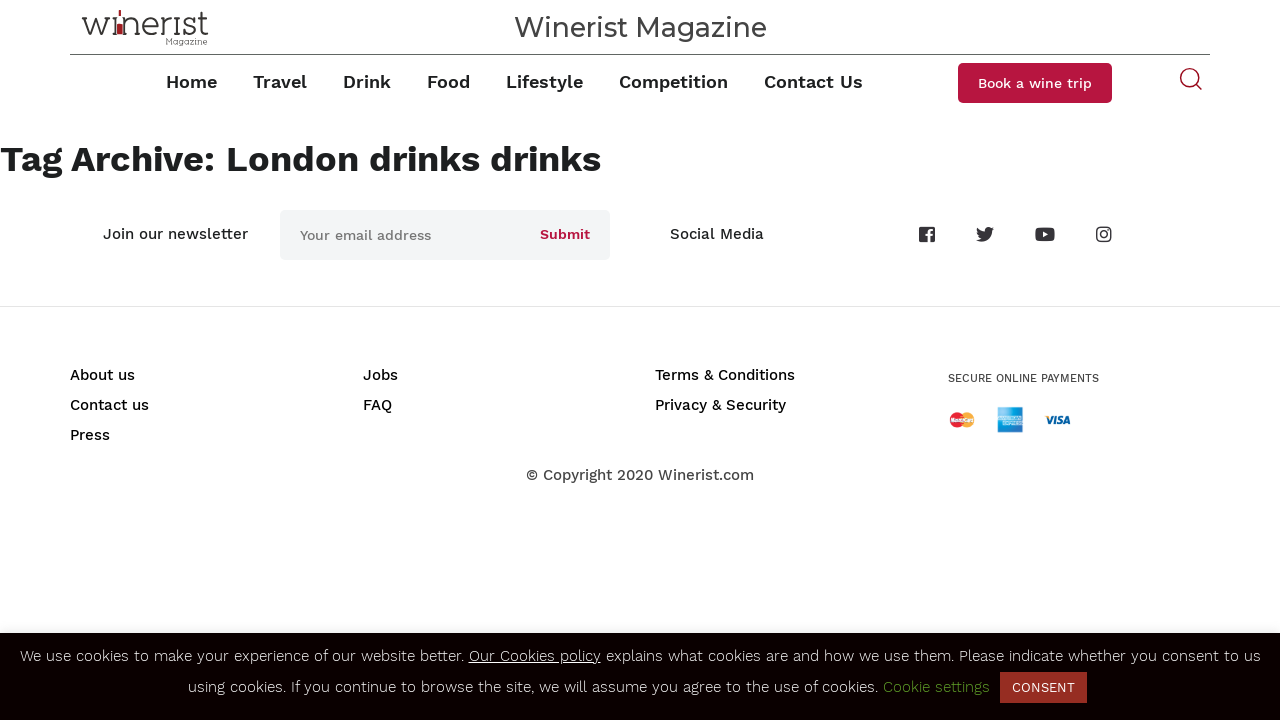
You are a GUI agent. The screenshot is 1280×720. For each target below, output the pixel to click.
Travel (280, 81)
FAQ (377, 405)
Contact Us (813, 81)
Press (90, 435)
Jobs (380, 375)
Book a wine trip (1035, 83)
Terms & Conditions (725, 375)
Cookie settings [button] (936, 687)
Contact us (109, 405)
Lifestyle (544, 81)
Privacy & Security (720, 405)
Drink (367, 81)
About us (102, 375)
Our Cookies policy (535, 656)
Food (448, 81)
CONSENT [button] (1043, 687)
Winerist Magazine (640, 27)
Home (191, 81)
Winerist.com (706, 475)
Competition (673, 81)
